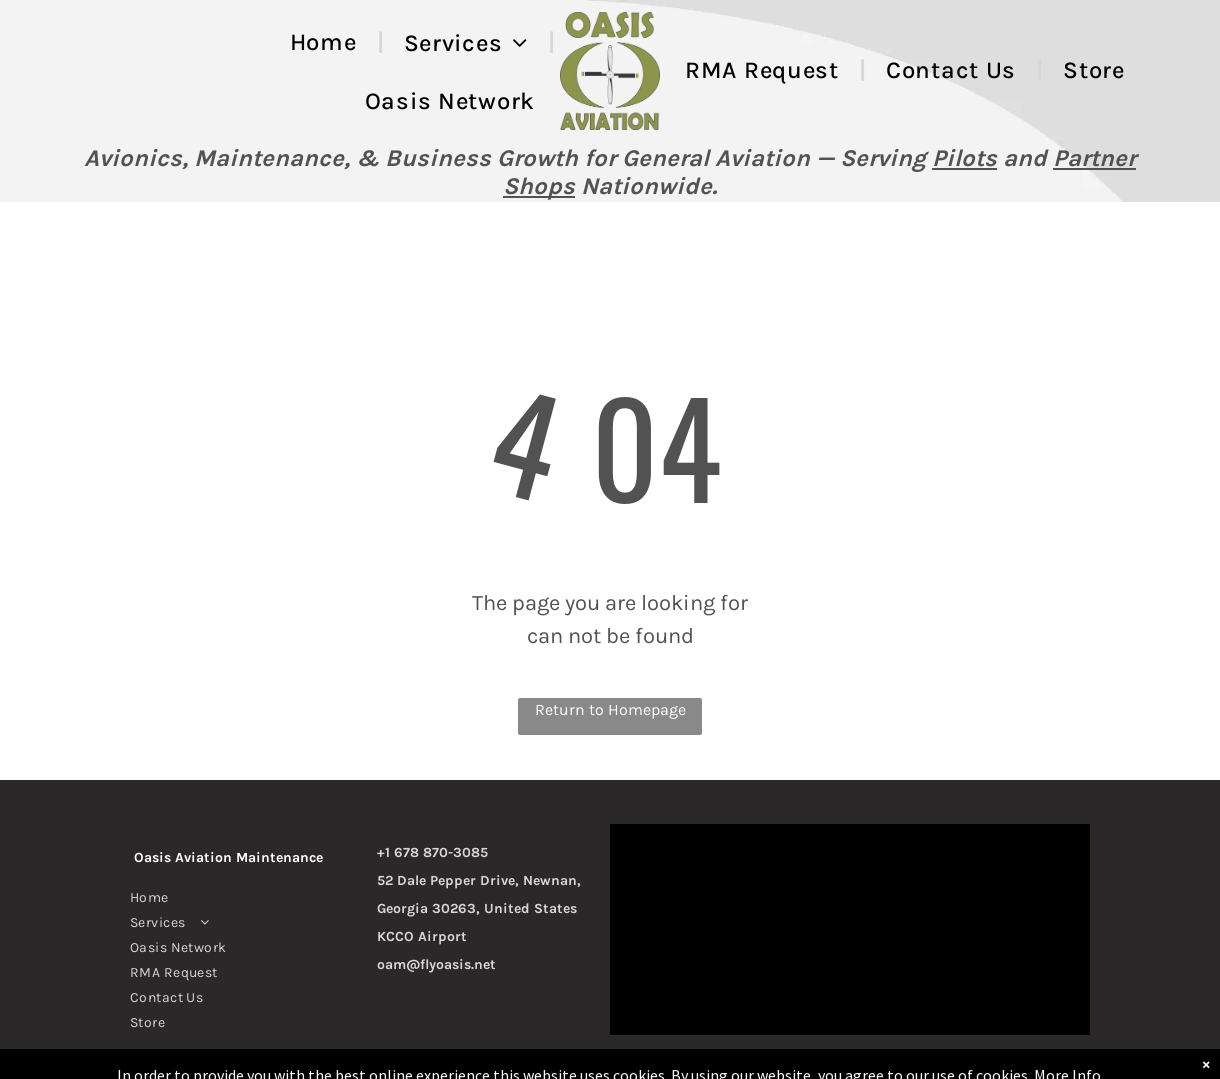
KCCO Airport (422, 936)
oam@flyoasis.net (436, 964)
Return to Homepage (610, 709)
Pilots (964, 158)
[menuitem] (327, 42)
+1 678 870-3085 (432, 852)
